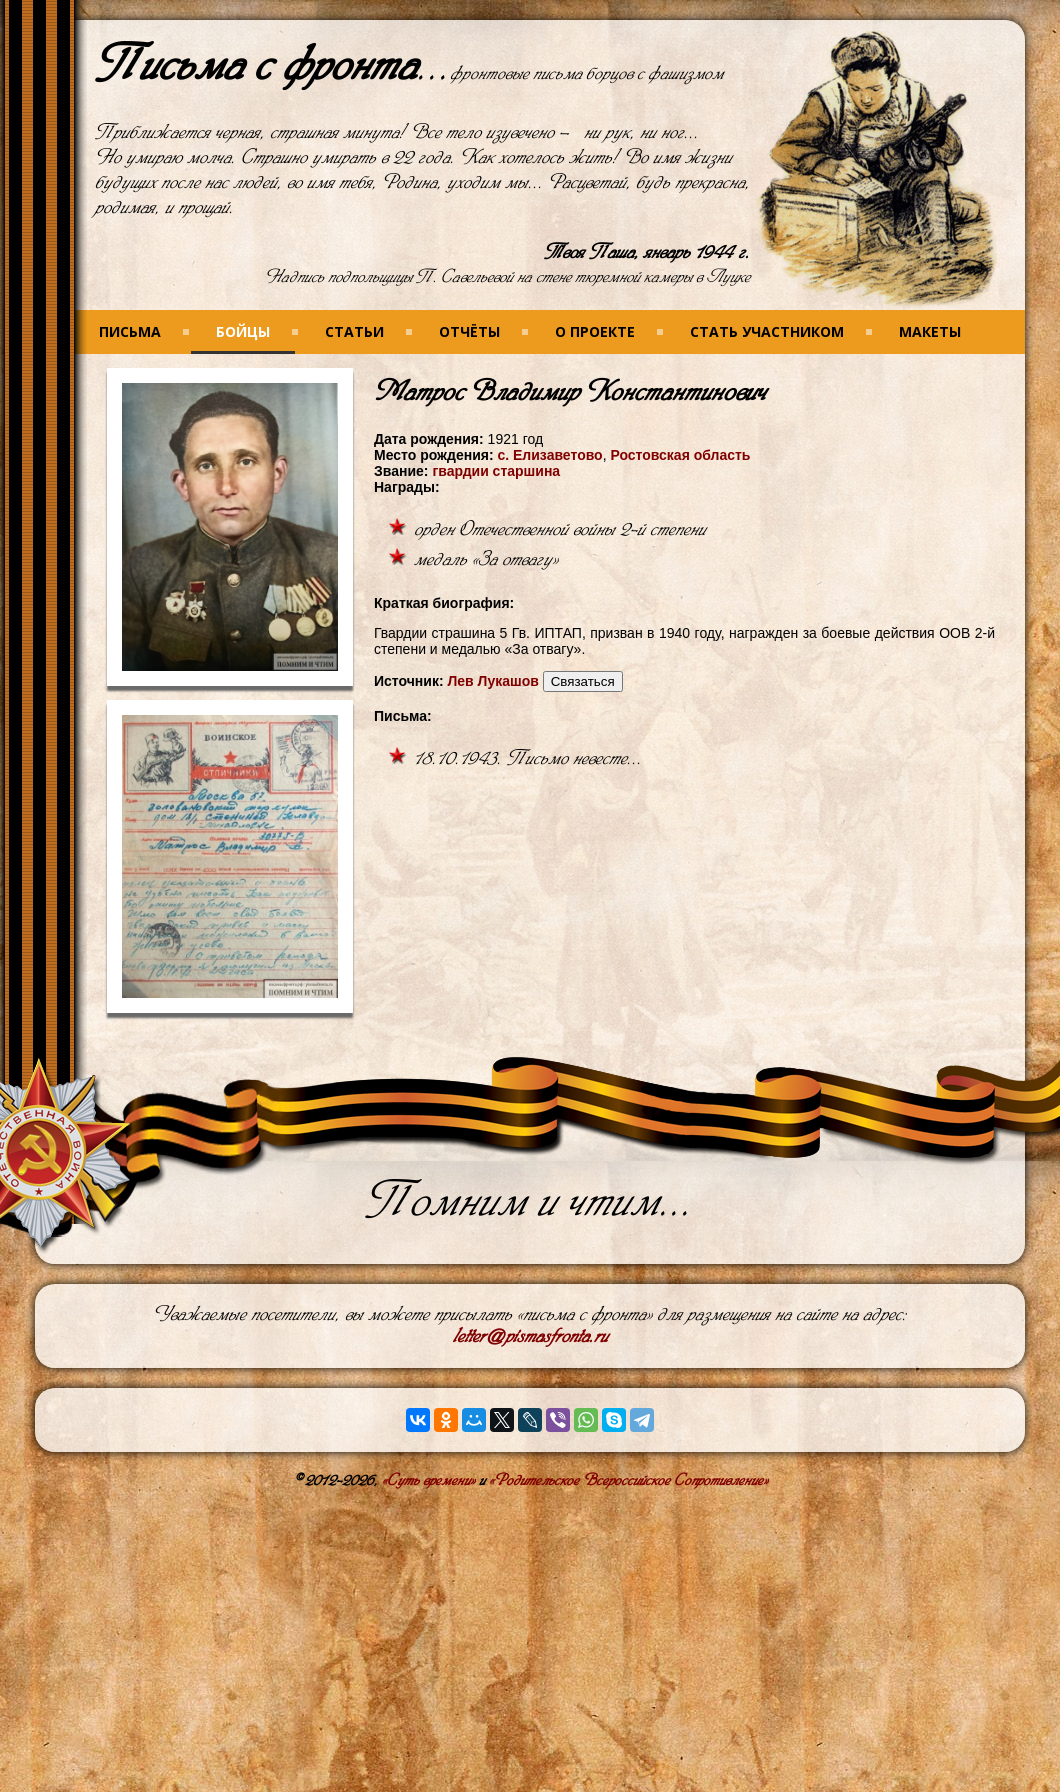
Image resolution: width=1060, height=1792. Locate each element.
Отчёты (469, 331)
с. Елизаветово (549, 455)
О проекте (595, 331)
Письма (130, 331)
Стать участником (767, 331)
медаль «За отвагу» (486, 559)
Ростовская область (680, 455)
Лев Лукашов (492, 681)
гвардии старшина (496, 471)
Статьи (354, 331)
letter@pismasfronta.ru (530, 1336)
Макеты (930, 331)
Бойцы (243, 331)
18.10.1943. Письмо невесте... (528, 758)
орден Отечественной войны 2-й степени (560, 529)
